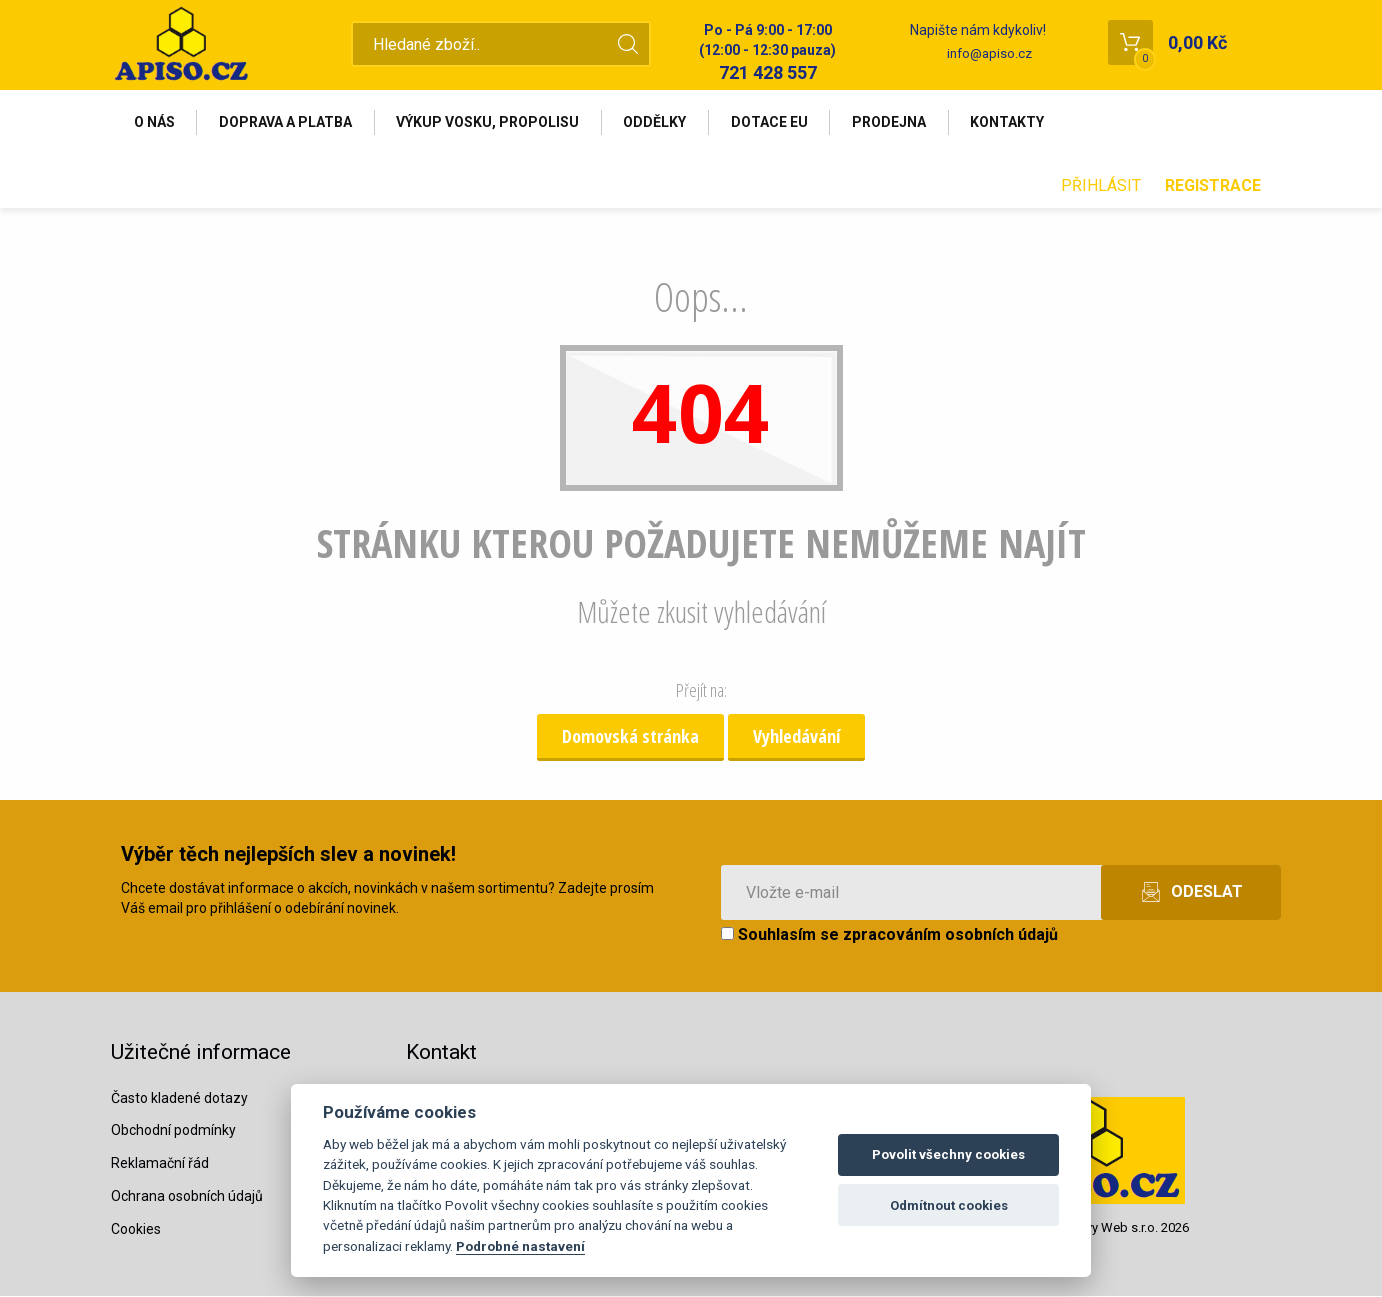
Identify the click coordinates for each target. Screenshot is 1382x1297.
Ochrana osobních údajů (187, 1197)
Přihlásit (1101, 186)
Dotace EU (772, 122)
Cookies (136, 1230)
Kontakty (1012, 122)
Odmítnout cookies (949, 1205)
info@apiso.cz (989, 53)
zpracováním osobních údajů (950, 935)
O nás (154, 122)
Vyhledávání (796, 737)
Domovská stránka (630, 737)
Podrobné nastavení (520, 1246)
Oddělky (657, 122)
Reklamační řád (160, 1164)
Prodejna (893, 122)
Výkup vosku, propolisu (489, 122)
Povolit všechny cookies (948, 1154)
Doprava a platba (286, 122)
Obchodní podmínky (173, 1131)
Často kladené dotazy (179, 1098)
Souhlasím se (889, 935)
